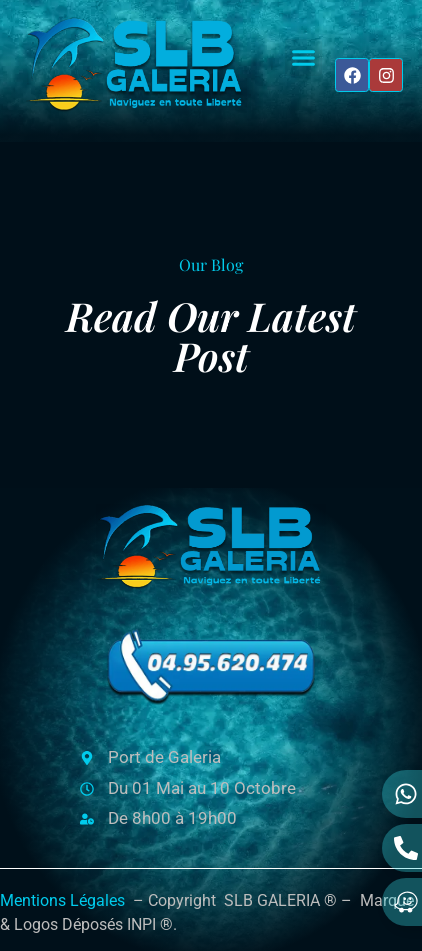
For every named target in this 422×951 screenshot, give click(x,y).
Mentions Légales (62, 900)
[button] (304, 58)
